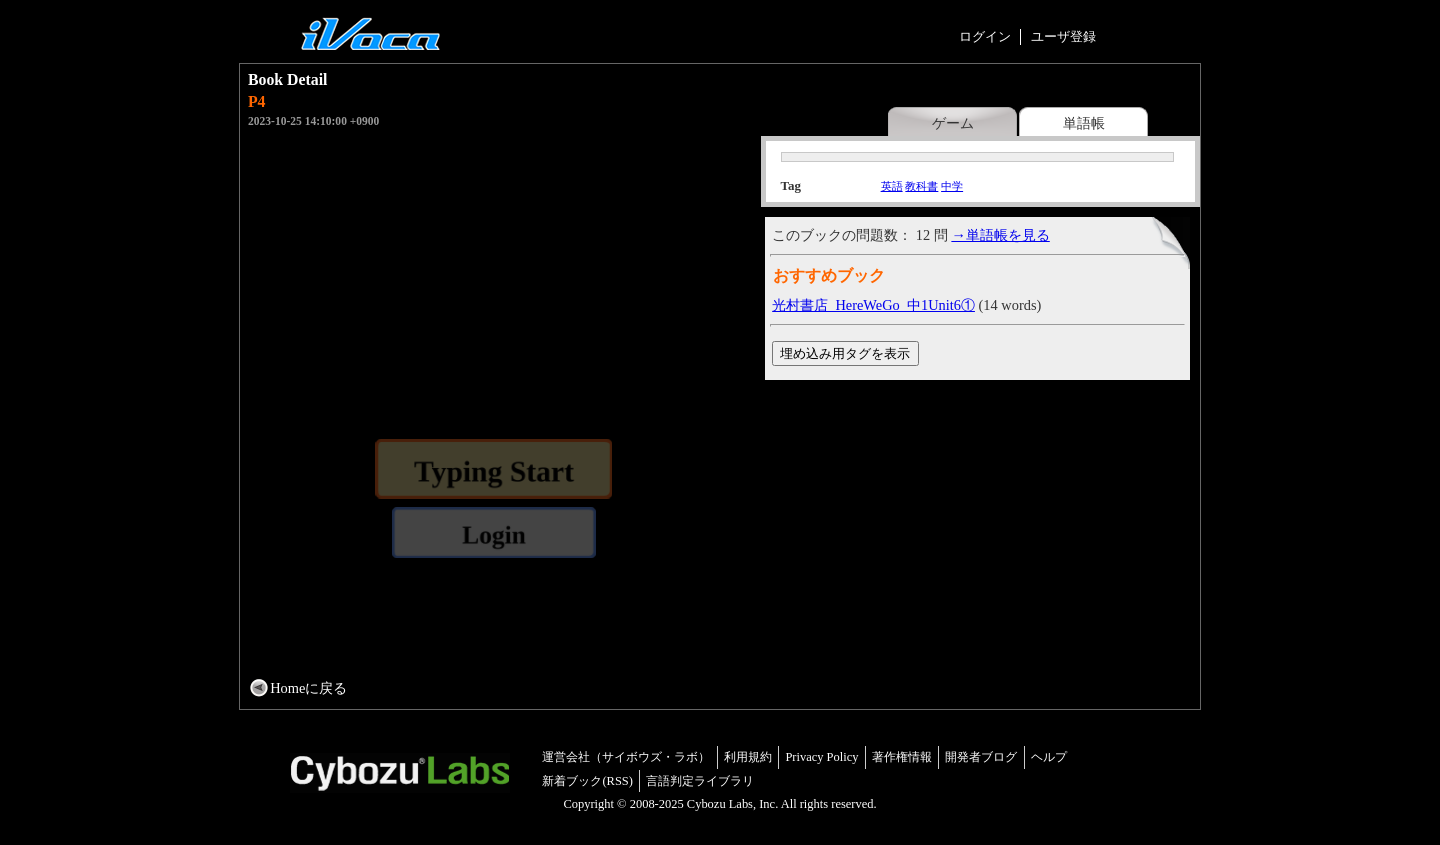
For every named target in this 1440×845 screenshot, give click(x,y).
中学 (952, 186)
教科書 (921, 186)
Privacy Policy (821, 757)
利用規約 (748, 757)
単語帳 (1084, 123)
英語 (892, 186)
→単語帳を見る (1000, 235)
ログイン (985, 36)
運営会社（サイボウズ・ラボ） (626, 757)
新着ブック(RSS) (587, 781)
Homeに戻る (308, 688)
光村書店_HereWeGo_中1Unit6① (873, 305)
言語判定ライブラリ (700, 781)
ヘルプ (1049, 757)
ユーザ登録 (1063, 36)
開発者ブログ (981, 757)
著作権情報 (902, 757)
